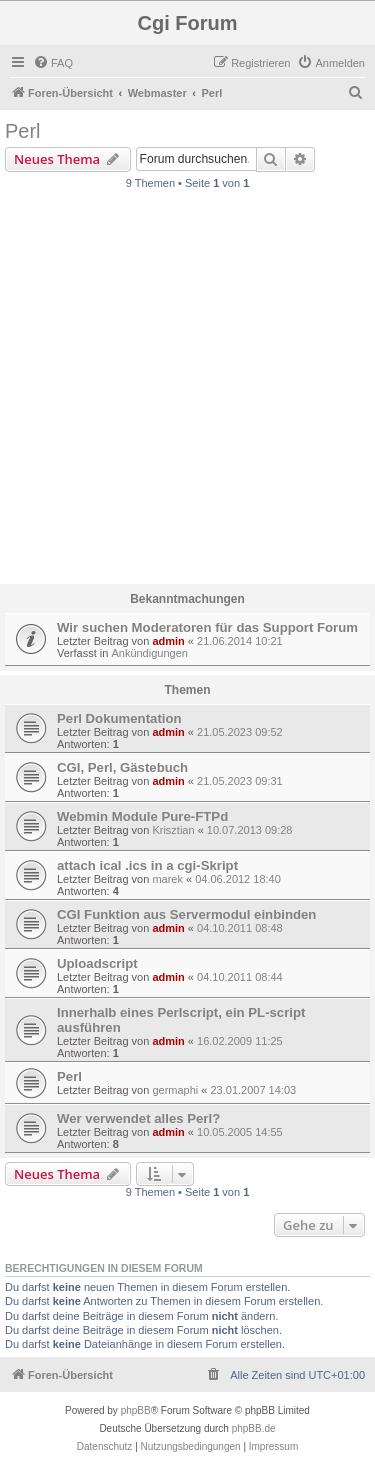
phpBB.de (254, 1428)
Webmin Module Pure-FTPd (142, 816)
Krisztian (173, 830)
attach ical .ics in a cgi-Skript (147, 865)
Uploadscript (97, 963)
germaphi (175, 1090)
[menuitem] (53, 63)
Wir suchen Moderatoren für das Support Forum (207, 627)
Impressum (273, 1446)
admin (168, 641)
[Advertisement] (187, 392)
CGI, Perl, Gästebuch (122, 767)
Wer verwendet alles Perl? (138, 1118)
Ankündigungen (149, 653)
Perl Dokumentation (119, 718)
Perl (23, 131)
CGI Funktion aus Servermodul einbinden (186, 914)
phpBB (136, 1410)
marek (167, 879)
